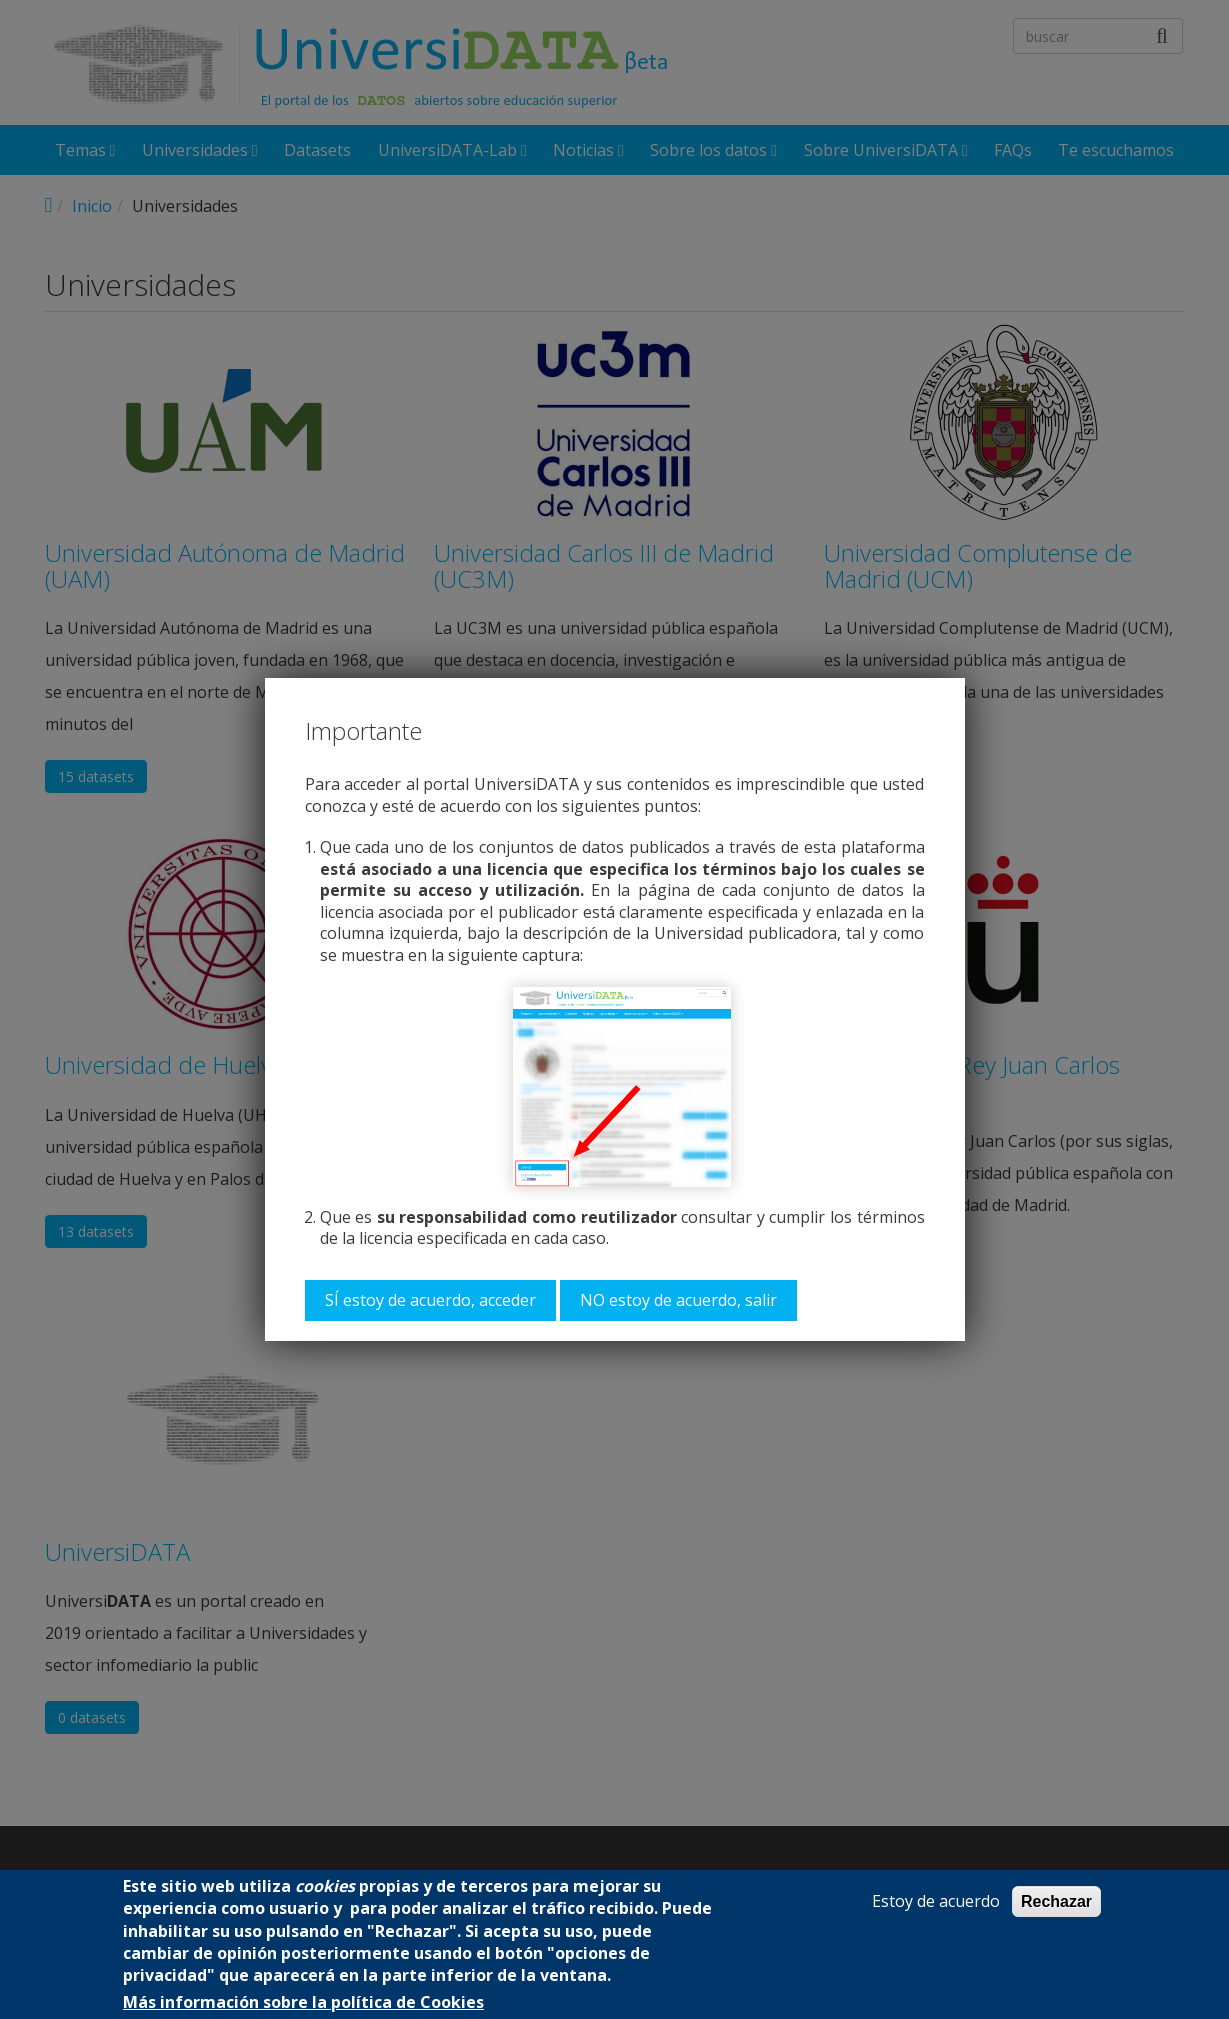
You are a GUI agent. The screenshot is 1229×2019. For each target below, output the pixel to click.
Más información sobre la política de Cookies (303, 2002)
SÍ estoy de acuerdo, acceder (430, 1300)
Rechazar (1056, 1901)
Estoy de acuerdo (936, 1901)
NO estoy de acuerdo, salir (678, 1300)
